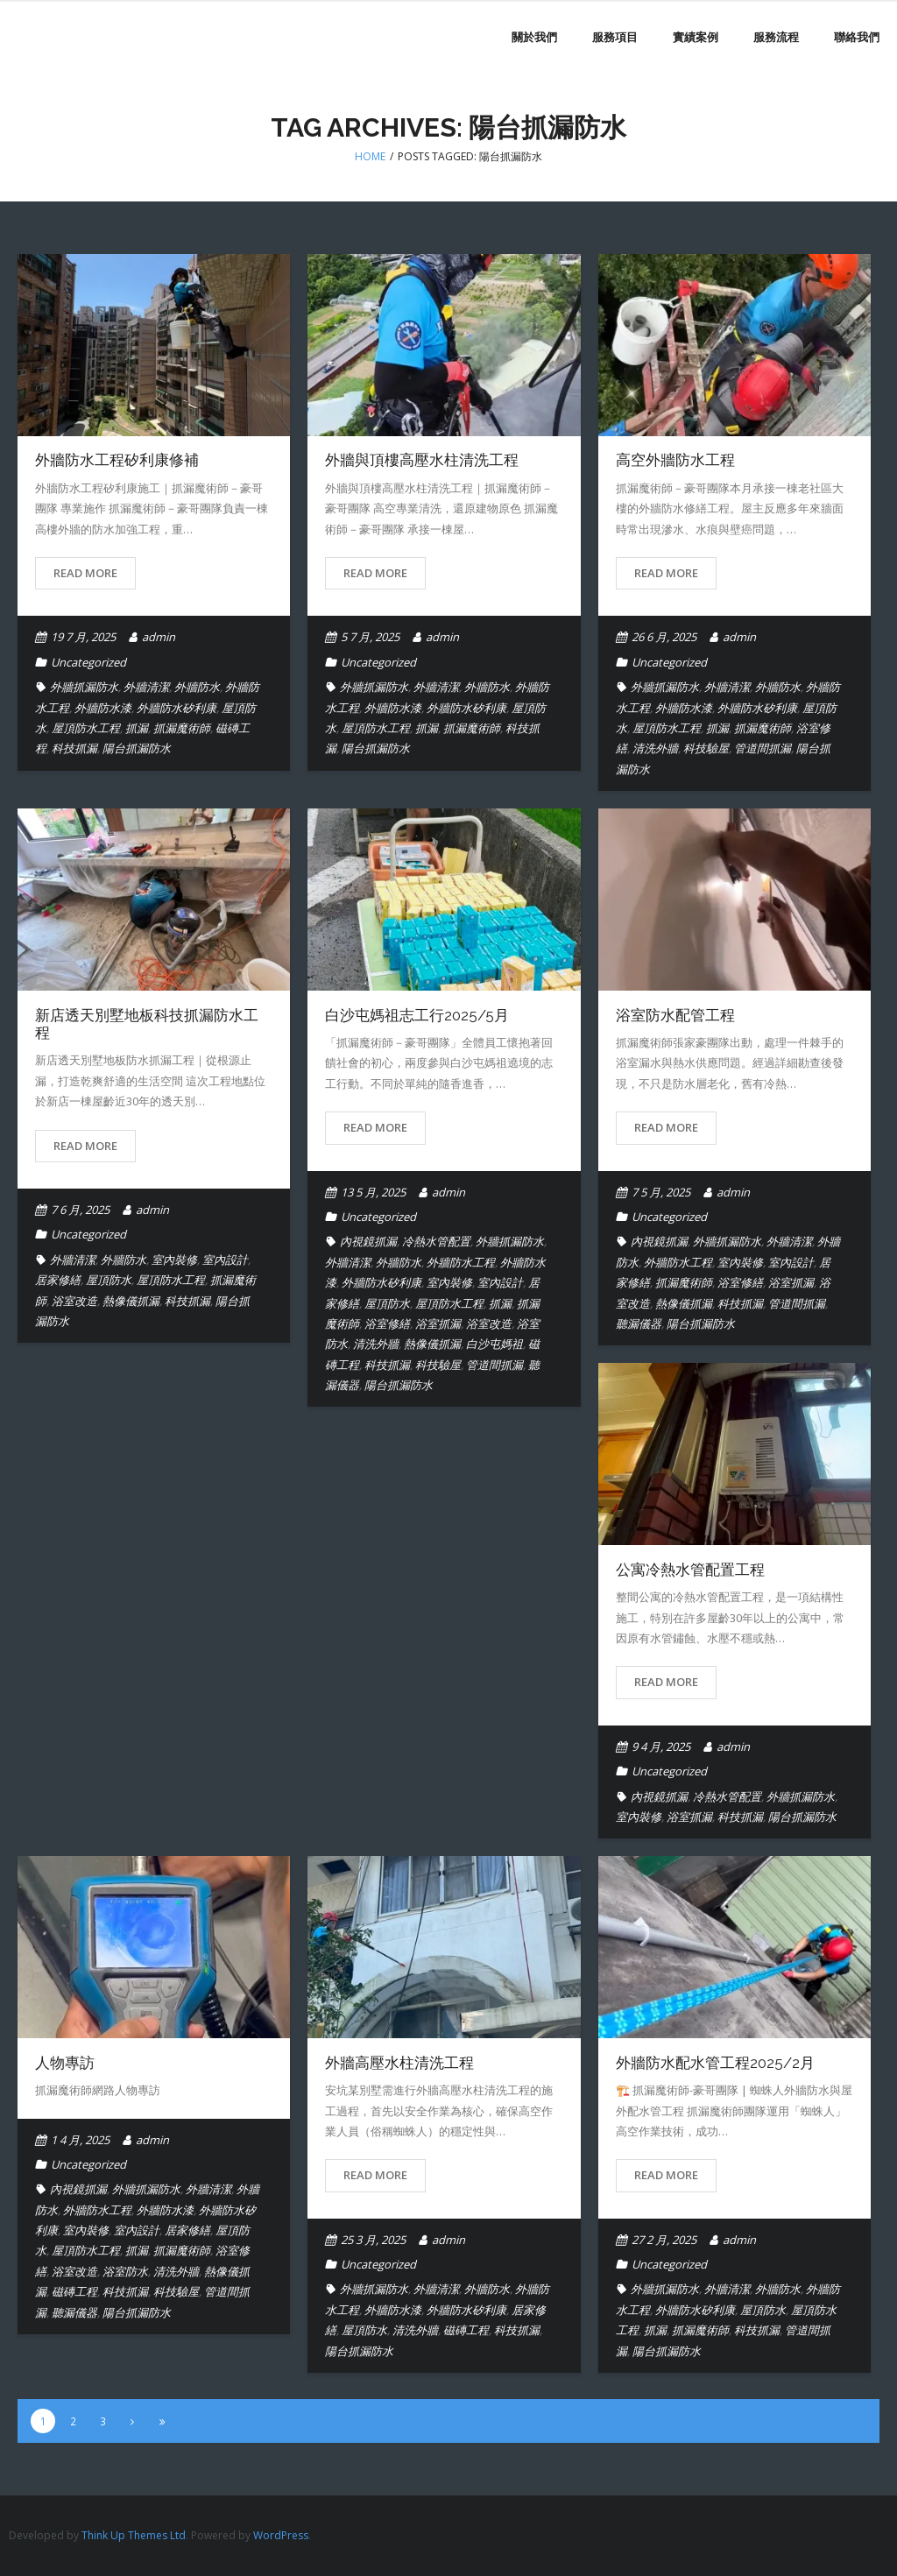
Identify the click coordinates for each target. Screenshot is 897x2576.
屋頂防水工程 (86, 728)
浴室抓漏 (438, 1323)
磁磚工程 (74, 2291)
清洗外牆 (655, 748)
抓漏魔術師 (181, 728)
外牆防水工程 (461, 1262)
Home (370, 156)
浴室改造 (74, 1301)
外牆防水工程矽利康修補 (117, 460)
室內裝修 (174, 1259)
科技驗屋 (706, 748)
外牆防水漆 (102, 708)
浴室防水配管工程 (675, 1015)
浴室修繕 (387, 1323)
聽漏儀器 (638, 1323)
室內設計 (225, 1259)
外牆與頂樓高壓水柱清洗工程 (422, 460)
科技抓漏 (74, 748)
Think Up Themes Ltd (133, 2535)
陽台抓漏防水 (136, 748)
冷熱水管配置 (436, 1241)
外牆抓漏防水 (84, 687)
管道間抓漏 (762, 748)
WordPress (280, 2535)
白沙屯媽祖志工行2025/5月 (417, 1015)
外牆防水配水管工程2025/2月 (715, 2062)
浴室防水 (125, 2271)
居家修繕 (58, 1280)
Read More (85, 573)
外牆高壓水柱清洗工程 (399, 2062)
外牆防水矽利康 (176, 708)
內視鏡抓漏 (368, 1241)
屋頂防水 (108, 1280)
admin (158, 637)
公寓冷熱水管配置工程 (690, 1569)
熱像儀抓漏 (130, 1301)
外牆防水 (197, 687)
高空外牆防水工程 (675, 460)
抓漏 (136, 728)
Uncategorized (88, 662)
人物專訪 (65, 2062)
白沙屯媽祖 (494, 1344)
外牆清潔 (146, 687)
